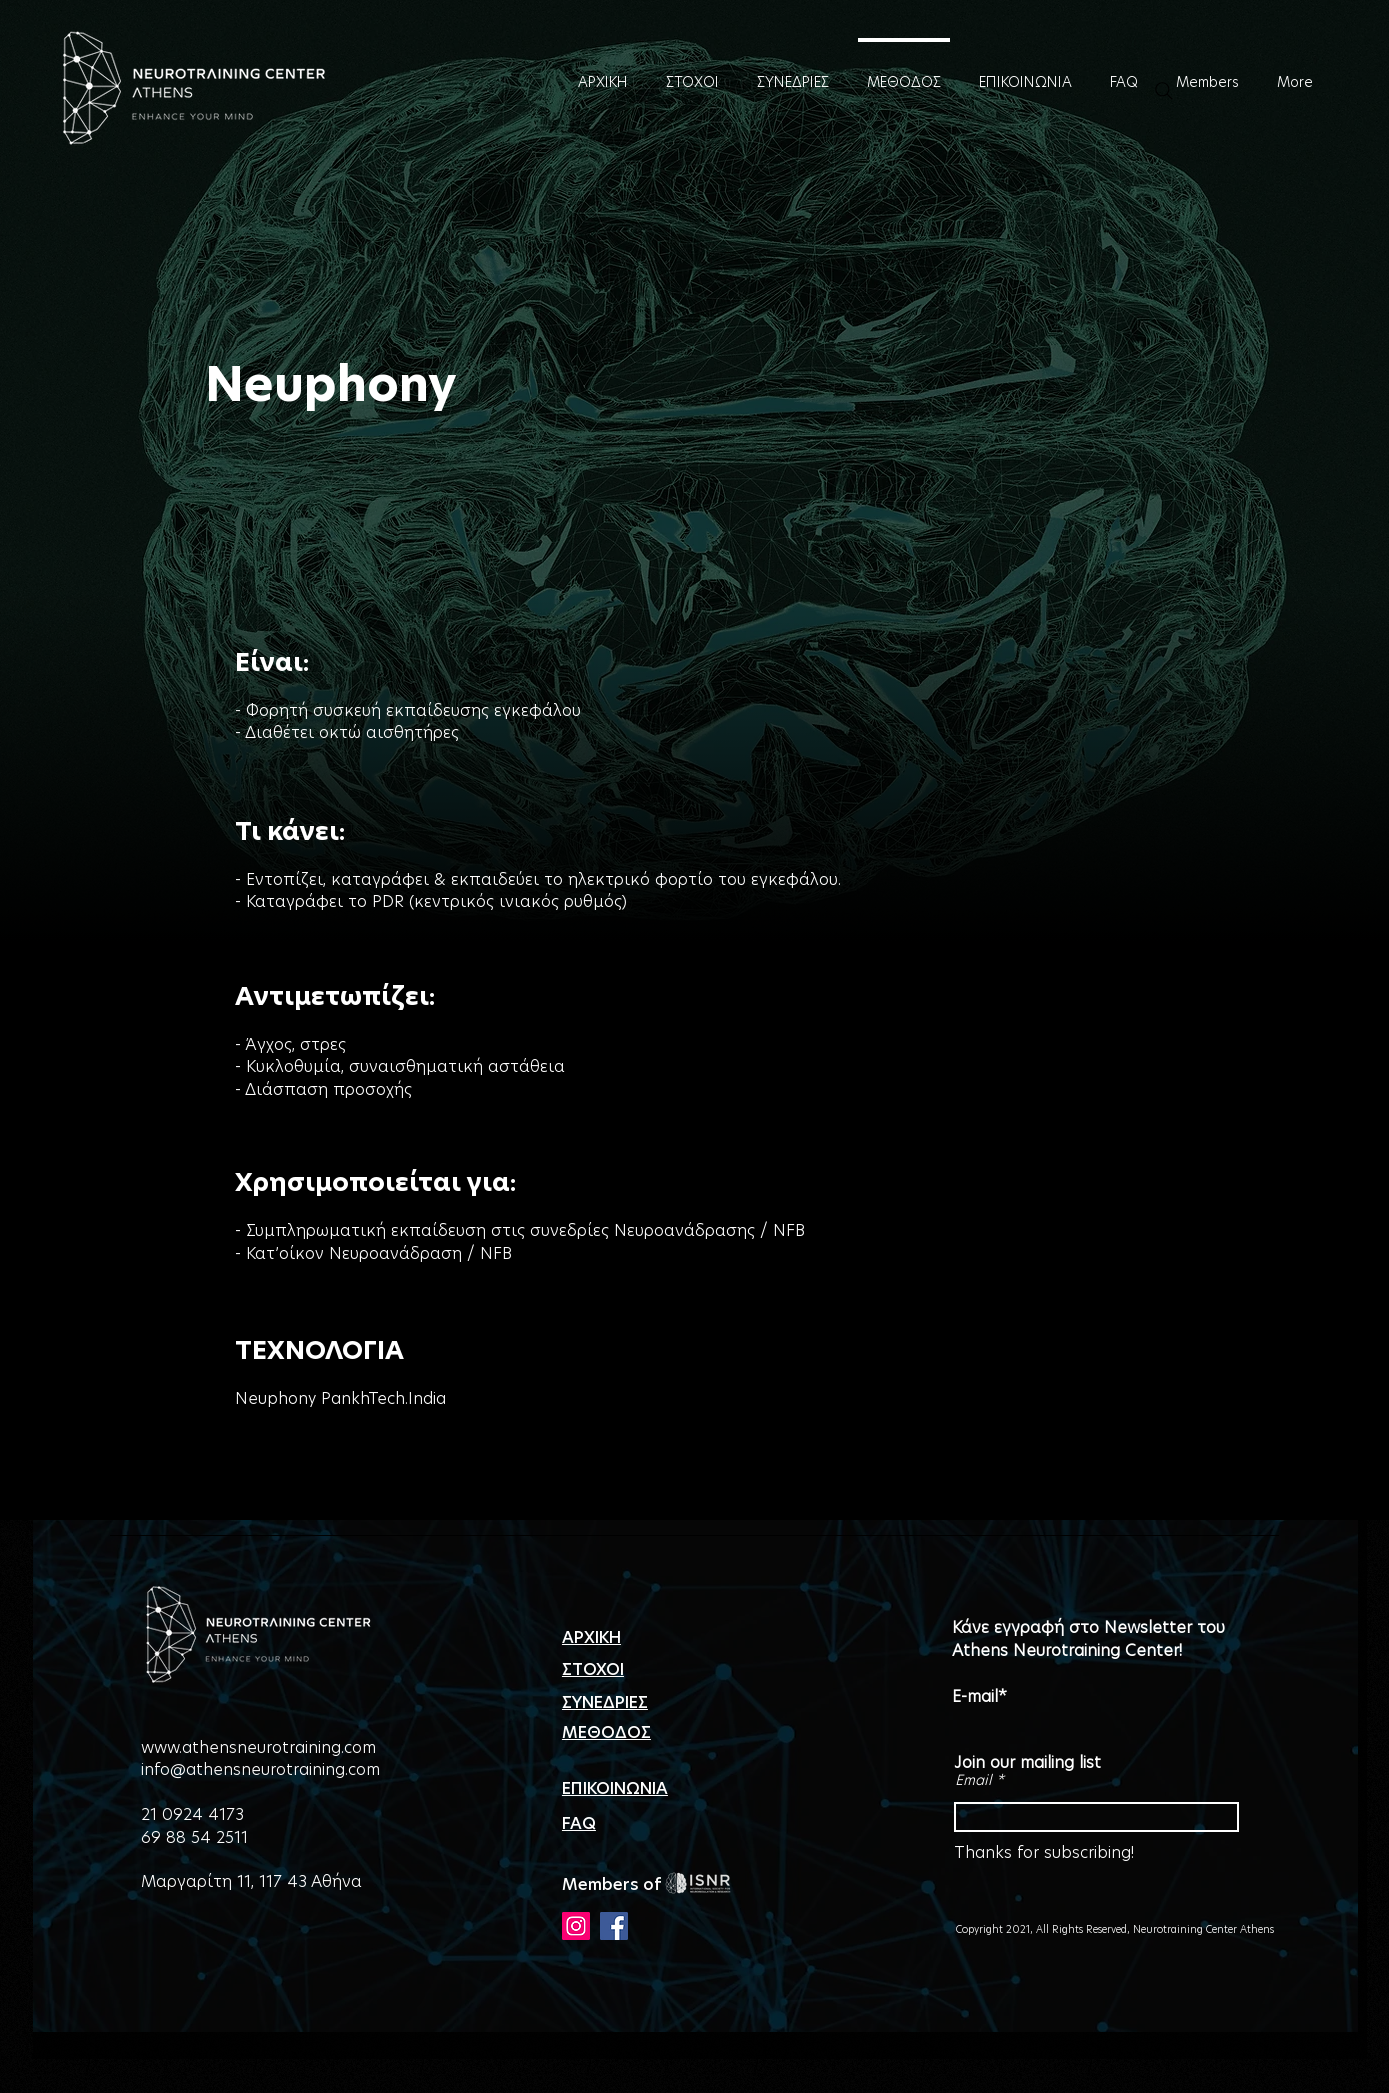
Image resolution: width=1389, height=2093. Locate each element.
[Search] (1164, 91)
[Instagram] (576, 1926)
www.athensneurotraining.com (258, 1747)
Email (973, 1780)
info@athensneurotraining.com (260, 1769)
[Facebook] (614, 1926)
